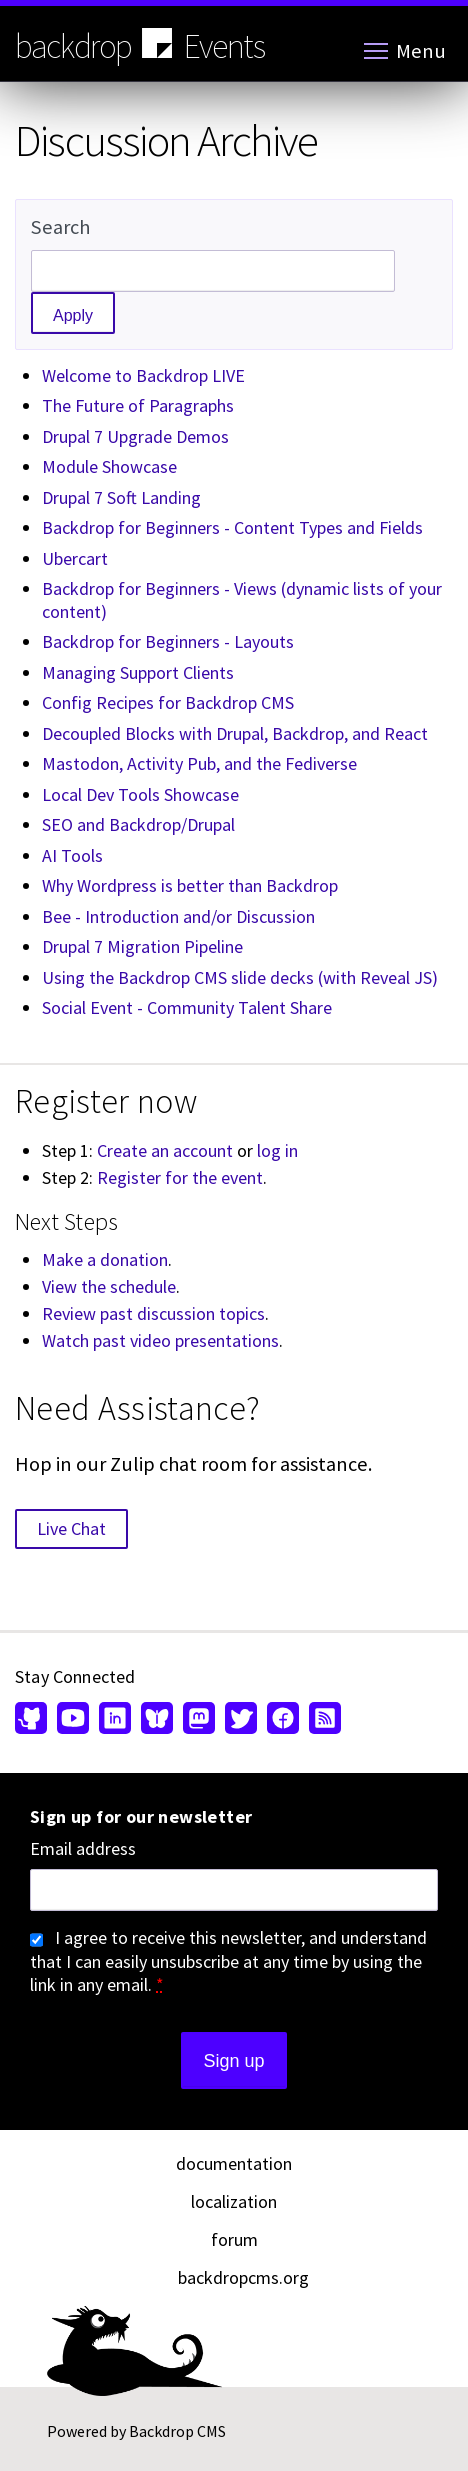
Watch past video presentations (160, 1340)
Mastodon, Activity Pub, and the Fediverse (199, 763)
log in (277, 1150)
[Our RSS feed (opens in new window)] (322, 1720)
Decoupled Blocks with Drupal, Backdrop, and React (235, 733)
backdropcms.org (243, 2277)
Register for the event (180, 1177)
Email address (83, 1849)
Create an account (165, 1150)
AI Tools (72, 855)
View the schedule (109, 1286)
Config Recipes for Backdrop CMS (168, 702)
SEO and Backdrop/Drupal (138, 824)
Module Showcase (109, 466)
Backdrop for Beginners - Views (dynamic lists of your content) (242, 600)
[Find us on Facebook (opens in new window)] (283, 1720)
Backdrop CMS (177, 2431)
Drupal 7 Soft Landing (121, 497)
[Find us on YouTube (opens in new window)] (73, 1720)
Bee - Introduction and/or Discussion (178, 916)
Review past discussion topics (153, 1313)
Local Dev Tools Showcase (140, 794)
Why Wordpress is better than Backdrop (190, 885)
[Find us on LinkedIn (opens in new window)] (115, 1720)
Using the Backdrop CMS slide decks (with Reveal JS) (240, 977)
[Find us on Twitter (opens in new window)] (241, 1720)
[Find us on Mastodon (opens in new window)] (199, 1720)
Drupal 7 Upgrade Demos (135, 436)
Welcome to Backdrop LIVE (143, 375)
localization (234, 2201)
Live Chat (71, 1528)
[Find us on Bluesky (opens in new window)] (157, 1720)
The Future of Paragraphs (138, 405)
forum (234, 2239)
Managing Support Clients (138, 672)
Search (60, 227)
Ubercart (75, 558)
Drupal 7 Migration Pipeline (142, 946)
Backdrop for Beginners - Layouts (168, 641)
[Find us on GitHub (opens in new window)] (33, 1720)
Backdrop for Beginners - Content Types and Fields (232, 527)
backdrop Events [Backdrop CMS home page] (140, 45)
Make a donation (105, 1259)
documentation (234, 2163)
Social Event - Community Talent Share (187, 1007)
